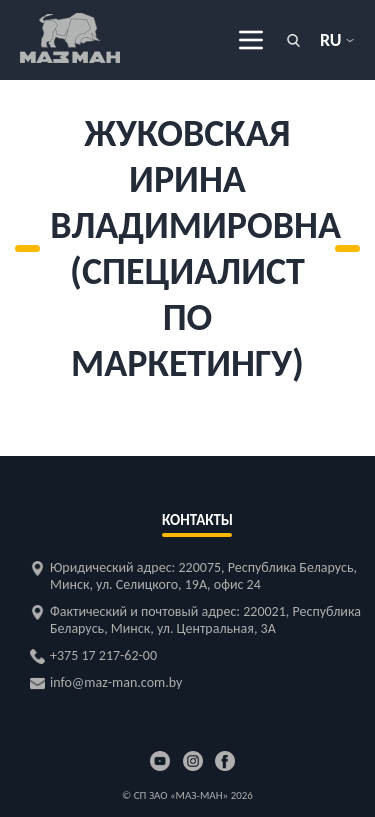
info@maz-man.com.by (116, 682)
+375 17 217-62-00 (103, 655)
